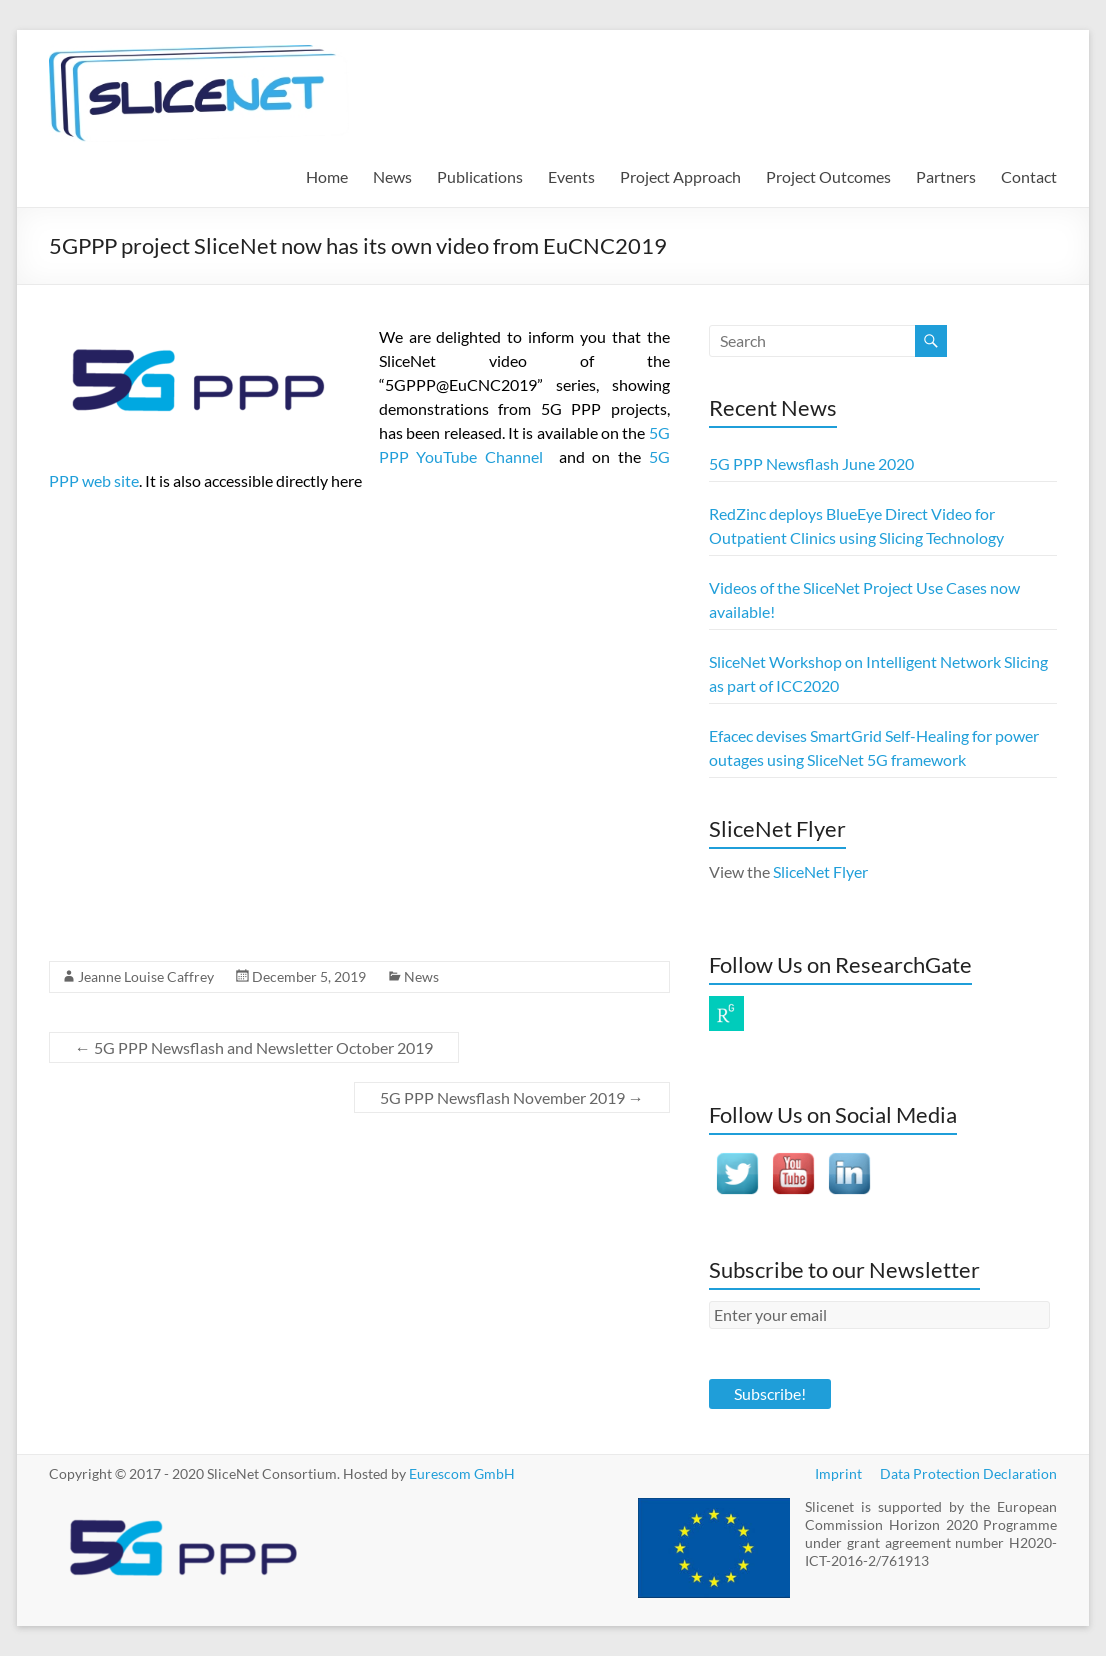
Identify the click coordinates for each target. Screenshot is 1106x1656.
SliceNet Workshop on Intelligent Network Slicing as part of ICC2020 (878, 673)
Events (571, 176)
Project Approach (680, 176)
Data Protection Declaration (968, 1473)
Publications (480, 176)
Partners (946, 176)
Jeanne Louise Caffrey (146, 976)
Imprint (838, 1473)
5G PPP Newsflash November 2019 (512, 1097)
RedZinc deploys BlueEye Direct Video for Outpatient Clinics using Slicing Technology (856, 525)
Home (327, 176)
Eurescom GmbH (462, 1473)
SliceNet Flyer (820, 871)
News (392, 176)
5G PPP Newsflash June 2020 (811, 463)
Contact (1029, 176)
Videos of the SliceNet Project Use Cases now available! (864, 599)
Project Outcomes (828, 176)
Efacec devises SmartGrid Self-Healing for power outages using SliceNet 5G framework (874, 747)
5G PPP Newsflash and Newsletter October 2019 (254, 1047)
